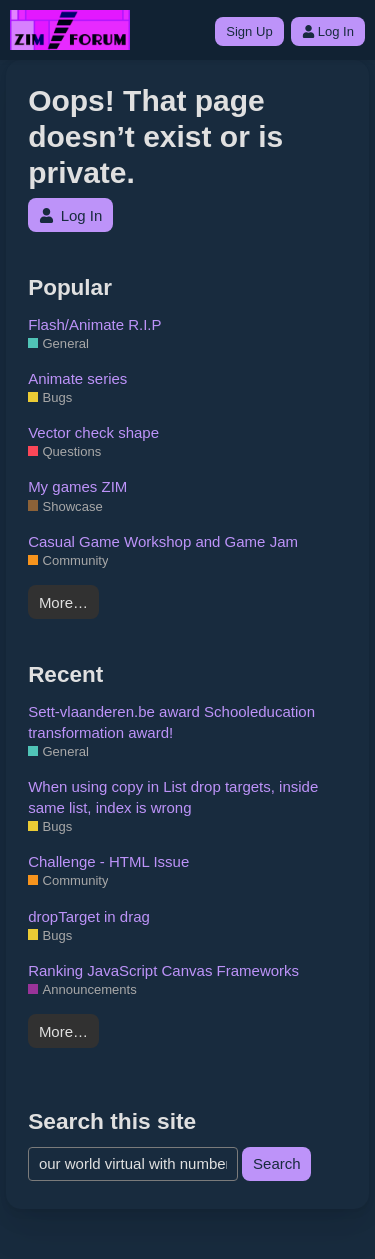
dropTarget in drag (89, 916)
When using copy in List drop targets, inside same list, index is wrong (173, 797)
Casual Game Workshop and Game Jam (163, 541)
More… (63, 602)
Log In (328, 31)
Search (277, 1163)
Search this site (112, 1121)
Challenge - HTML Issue (108, 861)
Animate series (77, 378)
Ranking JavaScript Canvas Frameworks (163, 970)
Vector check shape (93, 432)
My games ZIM (77, 486)
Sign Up (249, 31)
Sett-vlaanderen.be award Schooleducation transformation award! (171, 722)
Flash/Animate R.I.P (94, 324)
